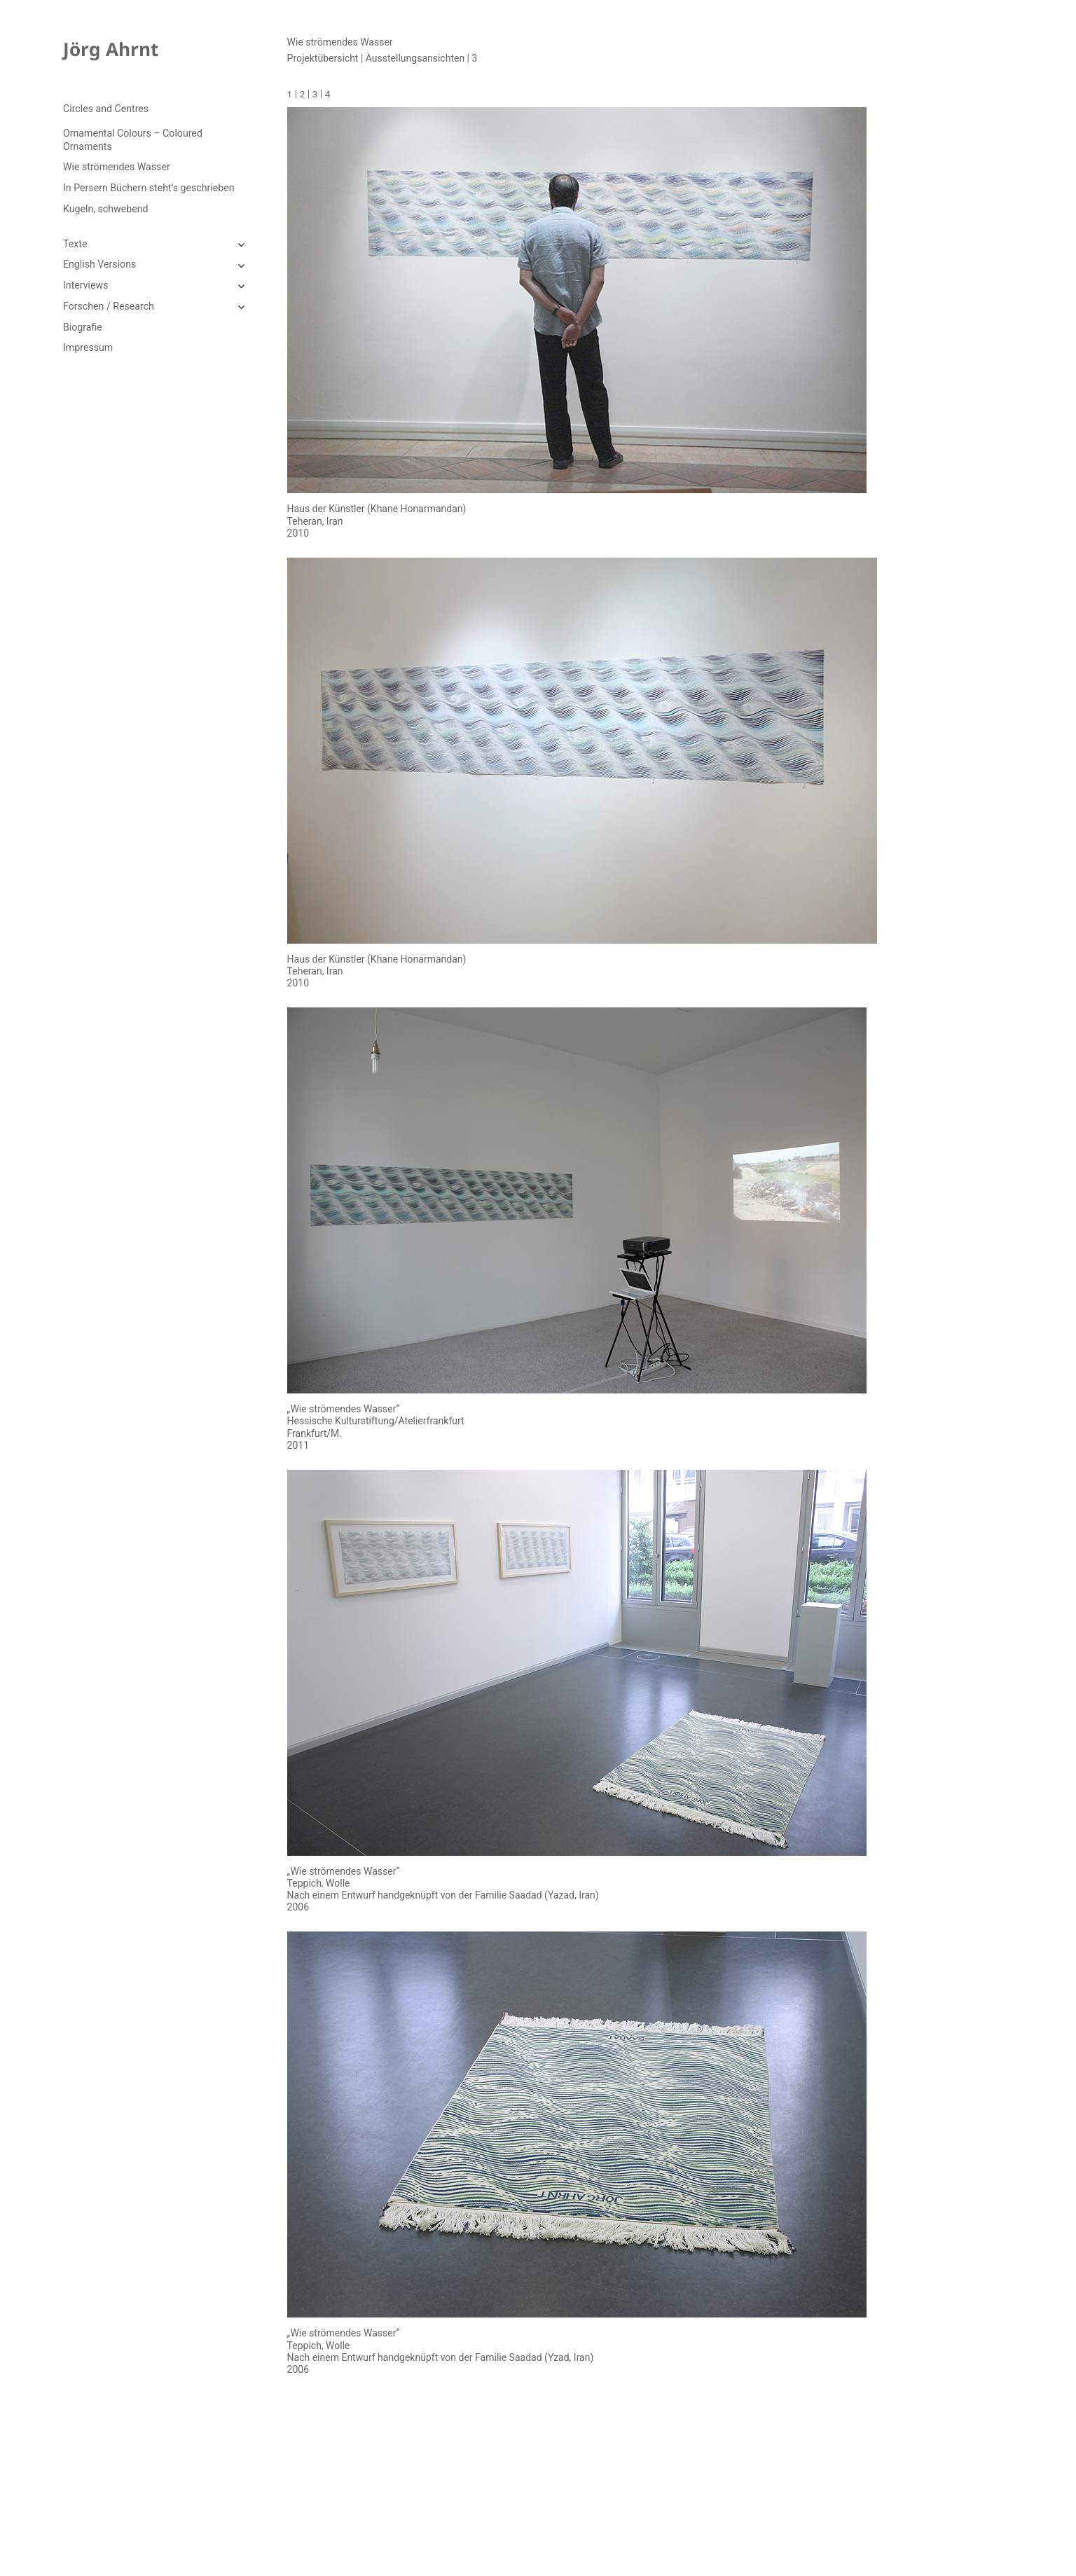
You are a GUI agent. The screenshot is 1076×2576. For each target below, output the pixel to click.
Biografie (82, 327)
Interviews (85, 285)
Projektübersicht (323, 58)
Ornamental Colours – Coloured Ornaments (132, 139)
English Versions (99, 264)
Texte (75, 243)
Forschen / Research (108, 306)
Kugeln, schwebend (105, 208)
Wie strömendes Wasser (116, 166)
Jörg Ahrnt (110, 49)
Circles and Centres (106, 108)
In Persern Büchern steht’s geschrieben (148, 187)
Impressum (88, 347)
